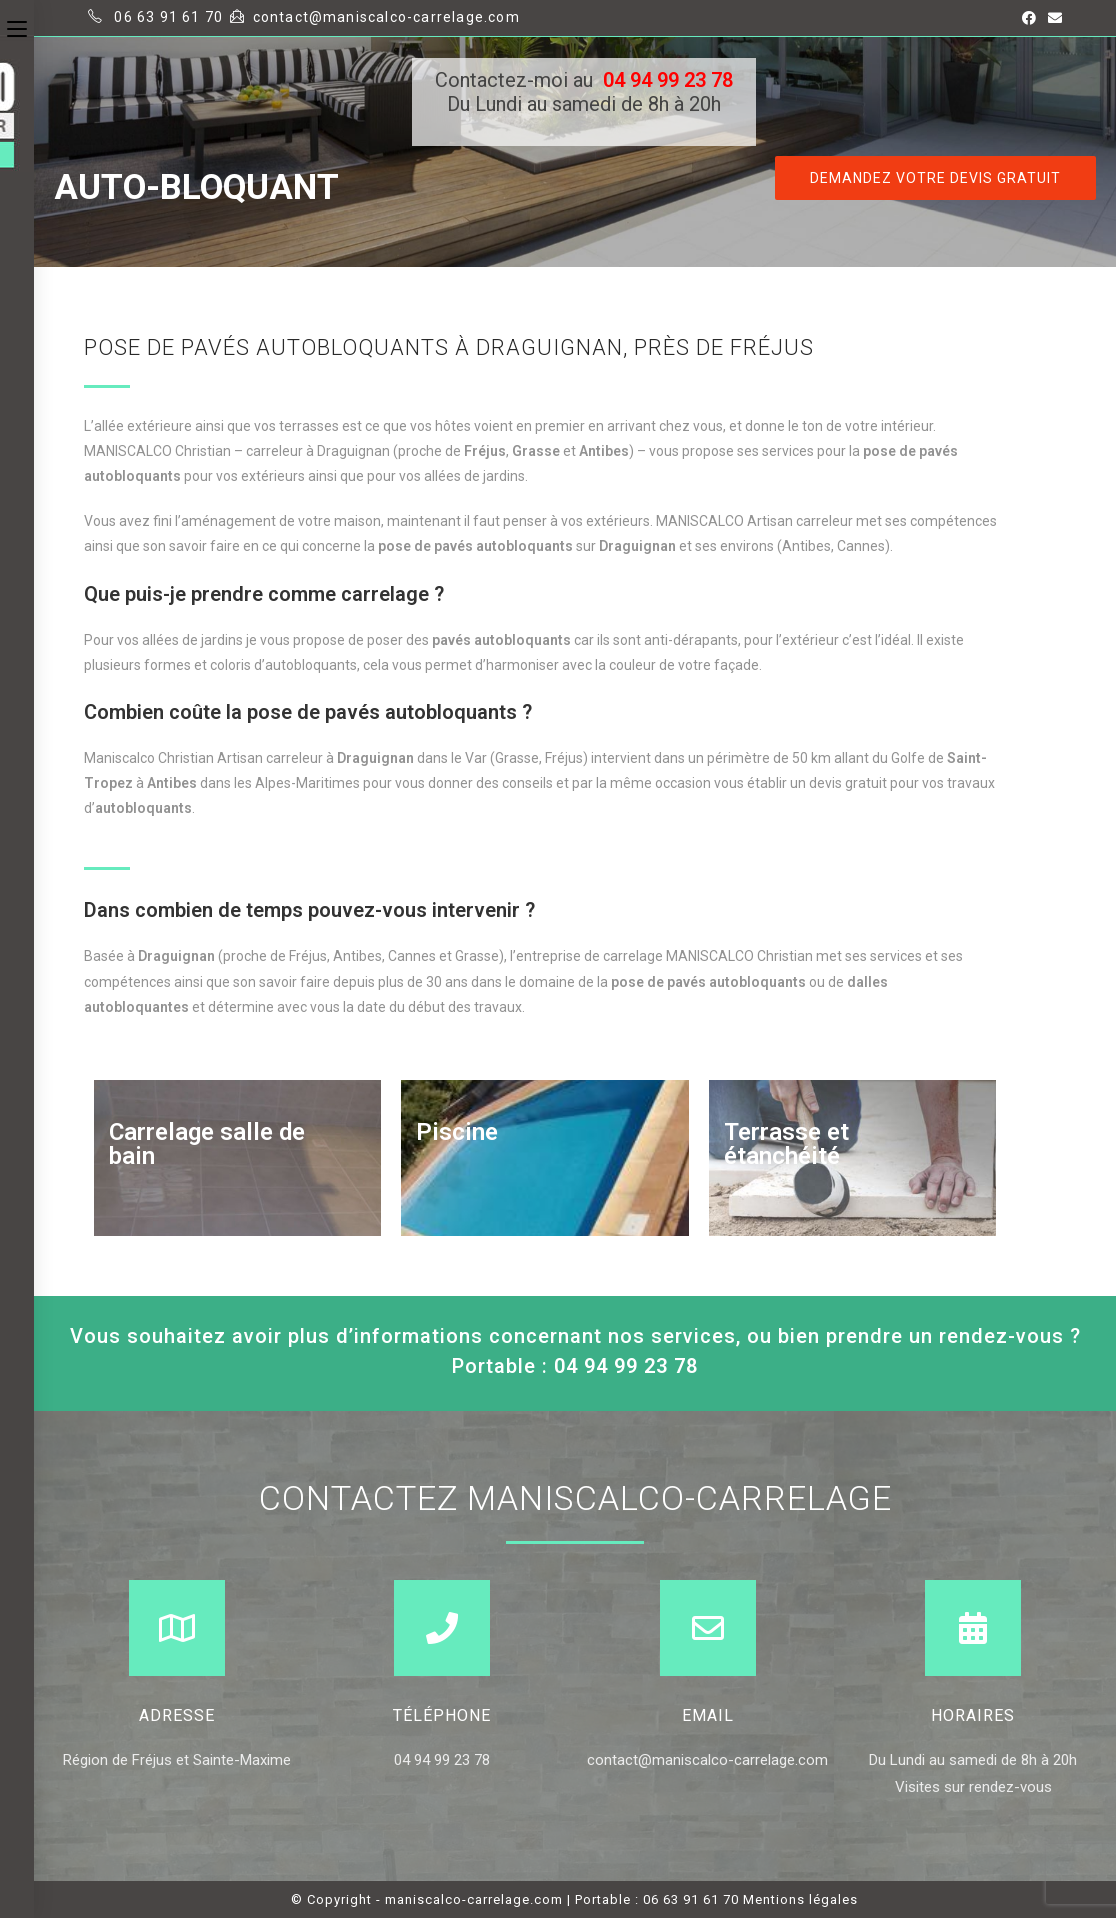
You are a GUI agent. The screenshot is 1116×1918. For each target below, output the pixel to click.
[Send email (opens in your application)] (1052, 18)
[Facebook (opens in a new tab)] (1029, 18)
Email (708, 1715)
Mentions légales (800, 1899)
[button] (935, 178)
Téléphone (442, 1715)
